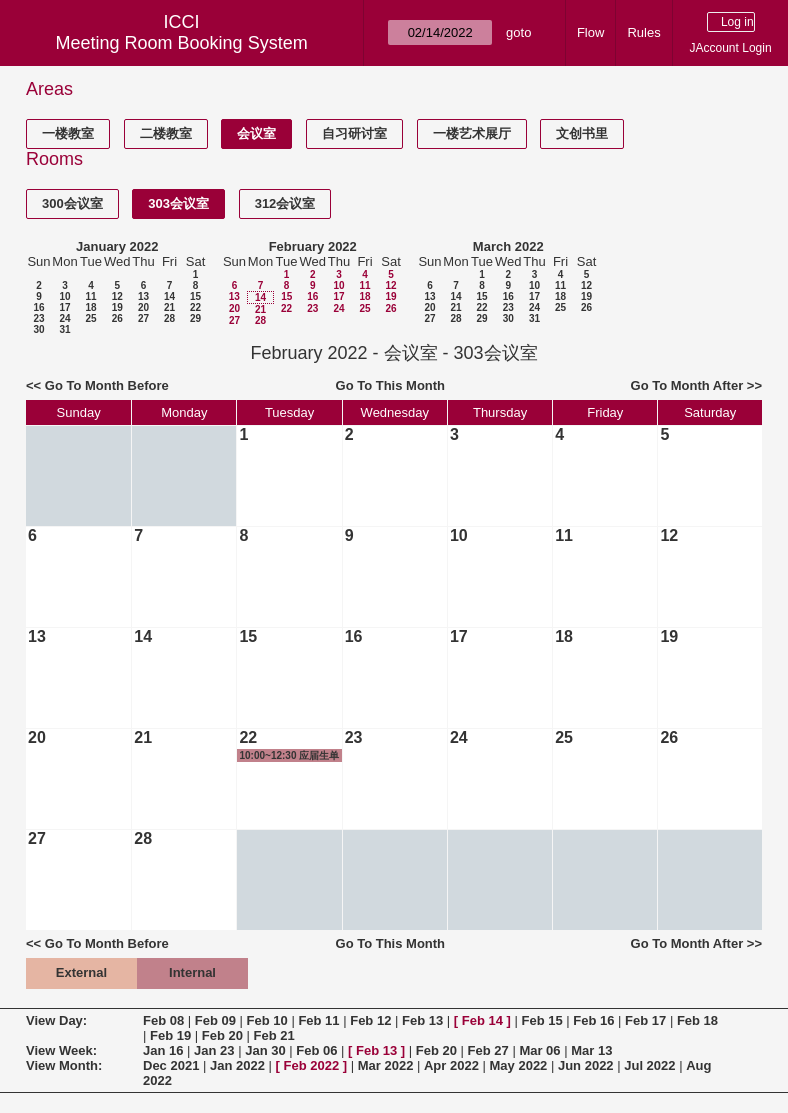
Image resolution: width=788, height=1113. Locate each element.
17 (64, 307)
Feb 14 (482, 1020)
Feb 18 (697, 1020)
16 (38, 307)
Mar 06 (539, 1050)
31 (64, 329)
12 (117, 296)
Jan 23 (214, 1050)
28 (169, 318)
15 (195, 296)
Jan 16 (163, 1050)
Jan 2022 (237, 1065)
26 (117, 318)
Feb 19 (170, 1035)
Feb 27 (488, 1050)
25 (90, 318)
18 (90, 307)
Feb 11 (318, 1020)
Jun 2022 (586, 1065)
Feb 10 (267, 1020)
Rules (643, 32)
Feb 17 (645, 1020)
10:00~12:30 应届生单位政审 (289, 756)
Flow (590, 32)
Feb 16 (593, 1020)
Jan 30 (265, 1050)
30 (38, 329)
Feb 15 (541, 1020)
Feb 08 (163, 1020)
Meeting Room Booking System (182, 43)
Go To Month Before (107, 385)
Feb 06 (316, 1050)
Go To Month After (687, 385)
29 (195, 318)
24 (64, 318)
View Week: (61, 1050)
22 (195, 307)
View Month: (64, 1065)
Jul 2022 (649, 1065)
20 (143, 307)
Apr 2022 (451, 1065)
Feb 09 (215, 1020)
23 (38, 318)
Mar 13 (591, 1050)
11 (90, 296)
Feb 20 (222, 1035)
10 (64, 296)
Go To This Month (391, 385)
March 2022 (508, 246)
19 (117, 307)
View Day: (56, 1020)
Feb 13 (422, 1020)
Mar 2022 (386, 1065)
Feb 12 (370, 1020)
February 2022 (313, 246)
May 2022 (519, 1065)
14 (169, 296)
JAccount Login (731, 48)
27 (143, 318)
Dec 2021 (171, 1065)
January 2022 (117, 246)
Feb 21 (274, 1035)
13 (143, 296)
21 (169, 307)
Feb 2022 (312, 1065)
